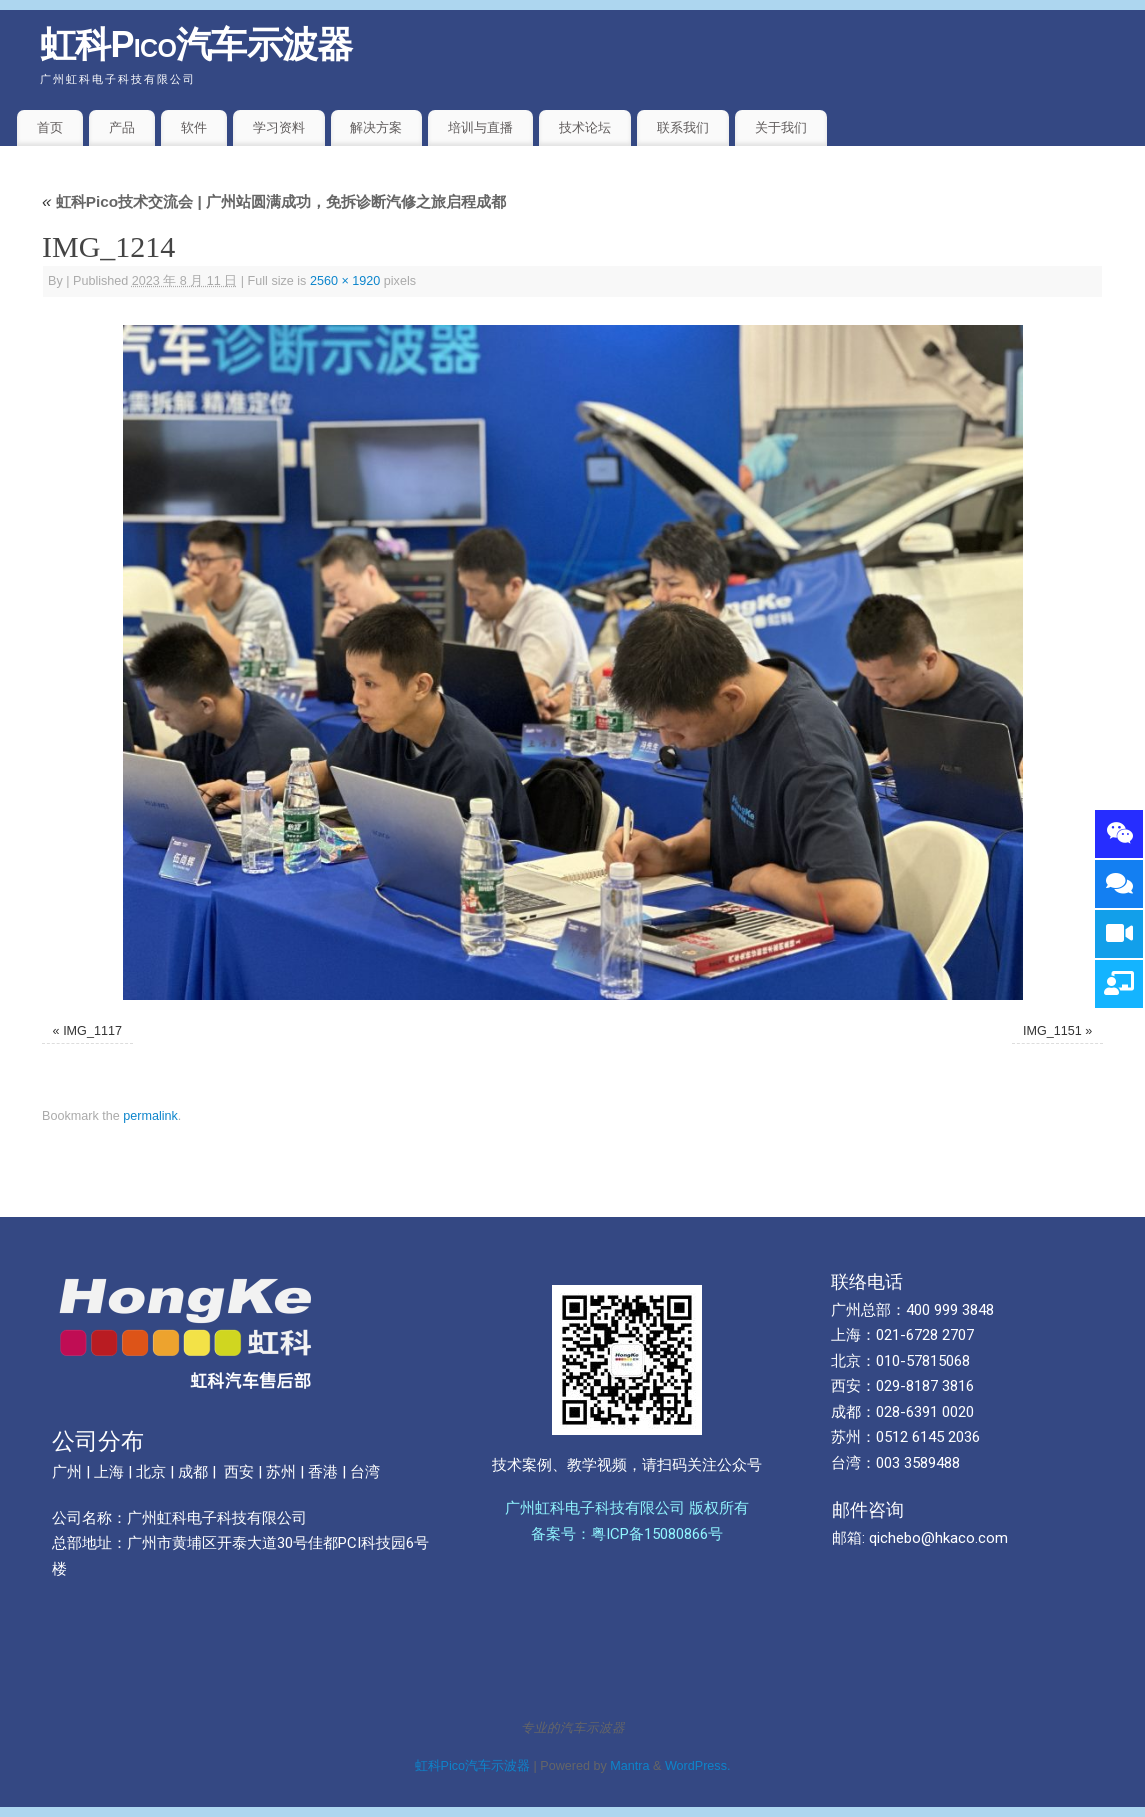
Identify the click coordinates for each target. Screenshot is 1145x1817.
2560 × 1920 (345, 281)
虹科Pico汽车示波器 (196, 44)
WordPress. (698, 1766)
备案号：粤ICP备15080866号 (627, 1534)
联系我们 (683, 127)
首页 (50, 127)
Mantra (629, 1766)
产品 (122, 127)
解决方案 (376, 127)
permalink (150, 1116)
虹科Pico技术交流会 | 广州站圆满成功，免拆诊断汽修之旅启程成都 (274, 201)
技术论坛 (585, 127)
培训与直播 (480, 127)
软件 (194, 127)
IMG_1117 (92, 1031)
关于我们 (781, 127)
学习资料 (279, 127)
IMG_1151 (1052, 1031)
